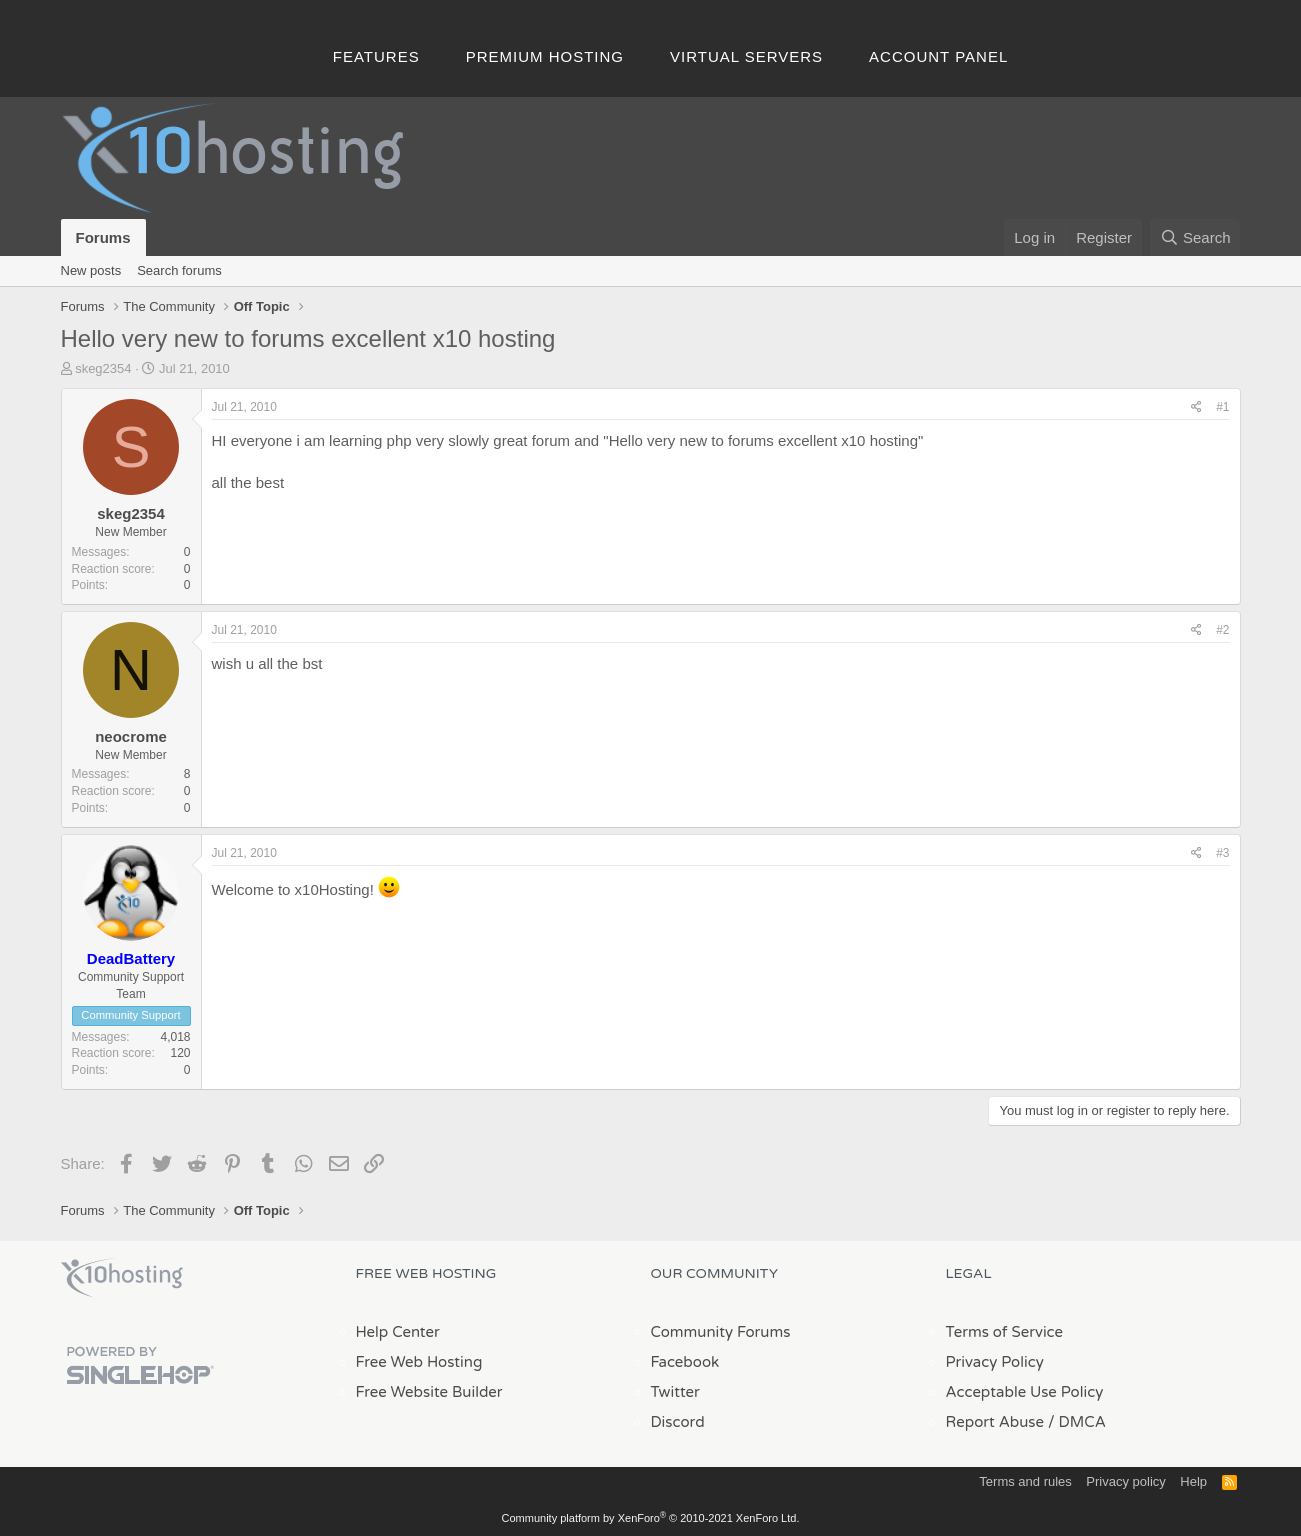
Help (1193, 1481)
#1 (1222, 407)
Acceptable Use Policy (1025, 1392)
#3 (1222, 853)
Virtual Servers (746, 56)
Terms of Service (1005, 1332)
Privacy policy (1125, 1481)
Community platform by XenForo (651, 1518)
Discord (678, 1422)
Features (376, 56)
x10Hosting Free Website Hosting (122, 1278)
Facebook (685, 1362)
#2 (1222, 630)
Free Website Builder (429, 1392)
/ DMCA (1077, 1422)
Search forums (179, 270)
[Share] (1196, 407)
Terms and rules (1025, 1481)
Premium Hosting (545, 56)
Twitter (675, 1392)
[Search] (1195, 237)
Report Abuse (995, 1422)
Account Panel (938, 56)
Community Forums (721, 1332)
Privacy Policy (995, 1362)
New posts (91, 270)
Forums (103, 237)
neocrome (131, 736)
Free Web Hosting (419, 1362)
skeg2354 (103, 368)
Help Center (398, 1332)
